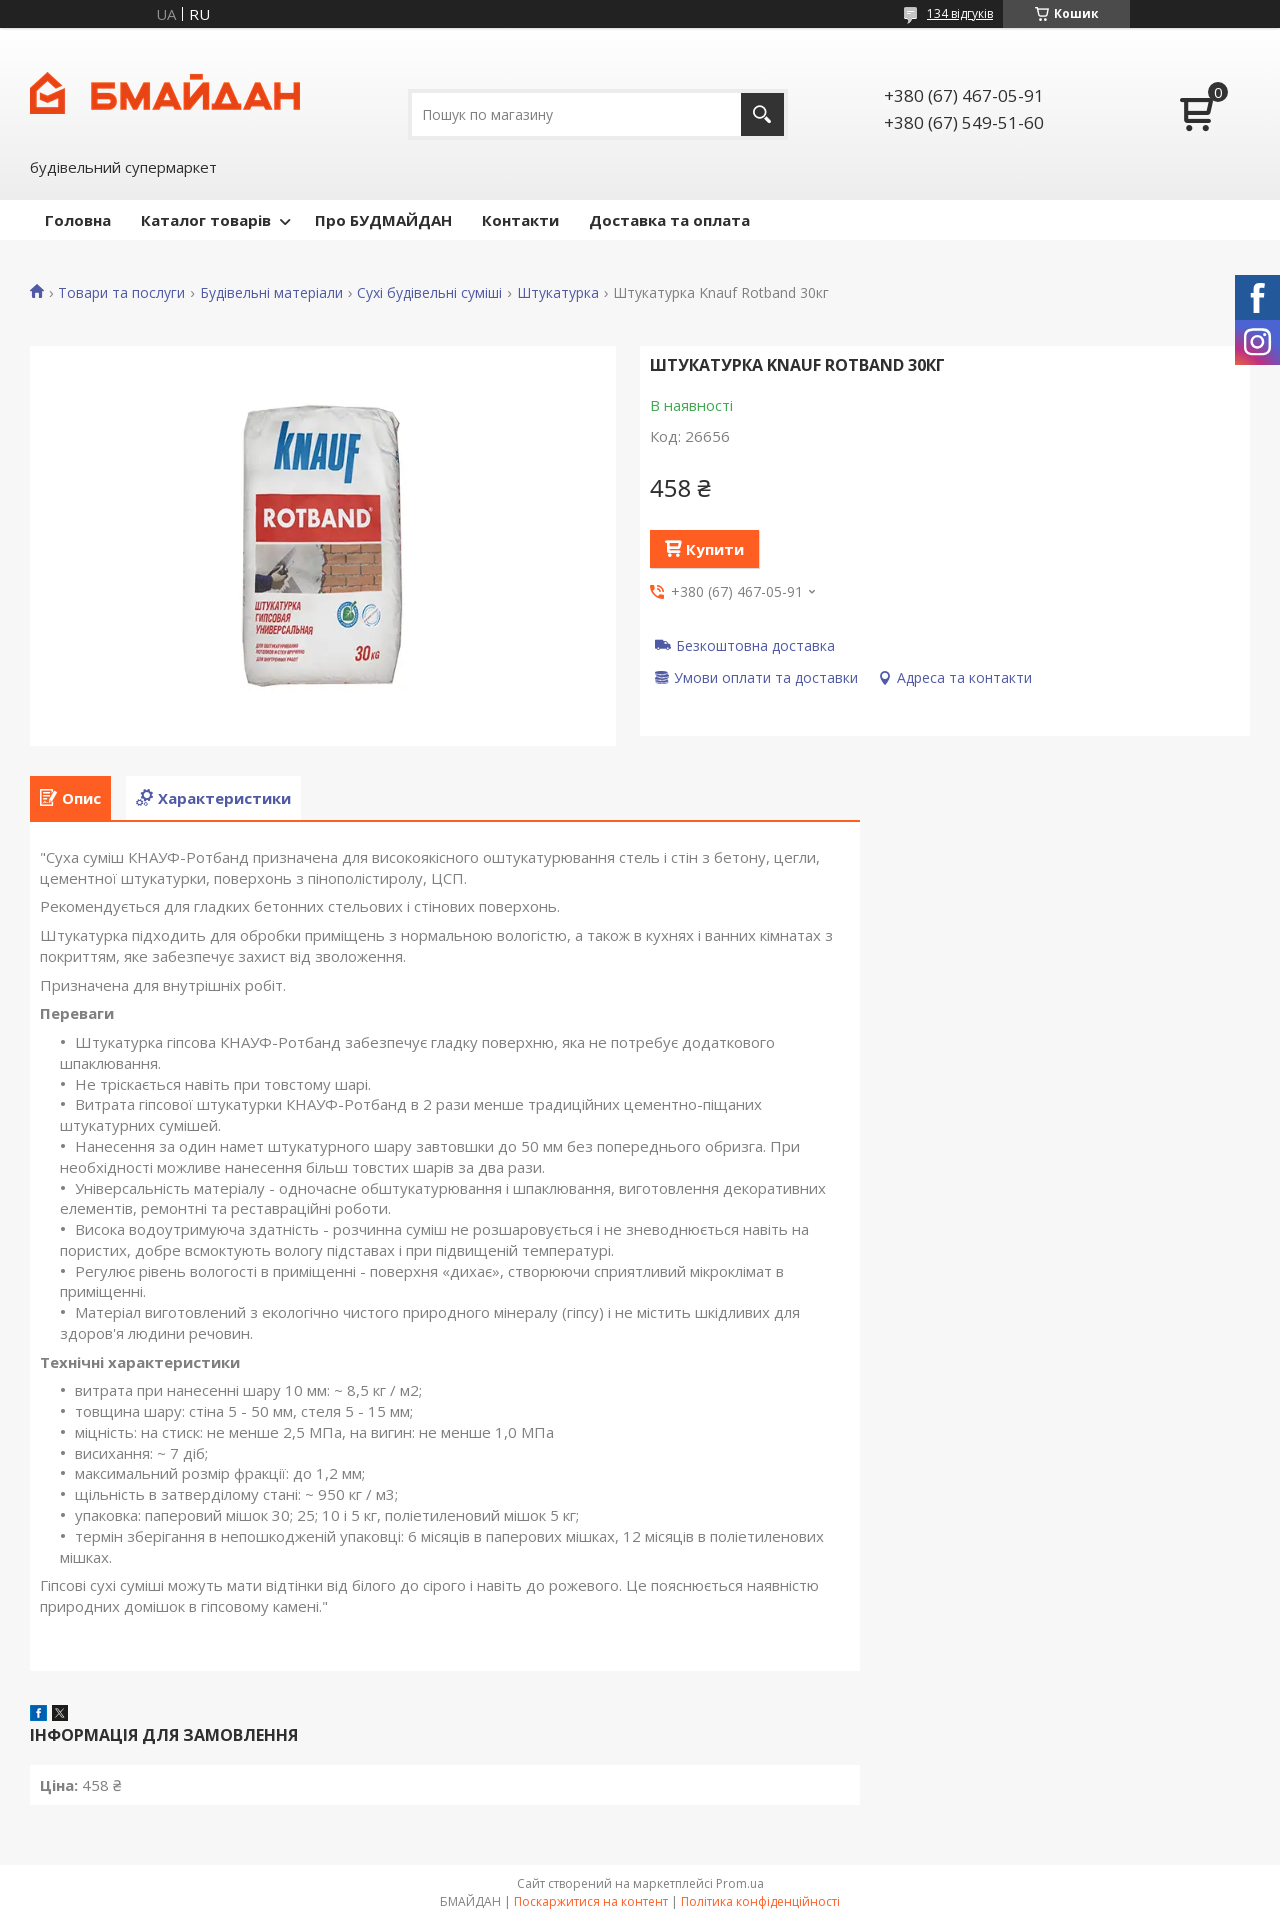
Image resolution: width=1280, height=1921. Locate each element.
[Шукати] (762, 114)
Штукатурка (558, 293)
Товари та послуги (121, 293)
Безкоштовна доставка (755, 645)
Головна (78, 220)
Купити (715, 549)
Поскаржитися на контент (591, 1901)
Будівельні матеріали (271, 293)
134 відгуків (960, 13)
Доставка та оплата (669, 220)
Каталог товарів (206, 220)
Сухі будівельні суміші (429, 293)
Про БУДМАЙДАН (383, 220)
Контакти (520, 220)
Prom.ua (740, 1883)
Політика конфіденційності (760, 1901)
